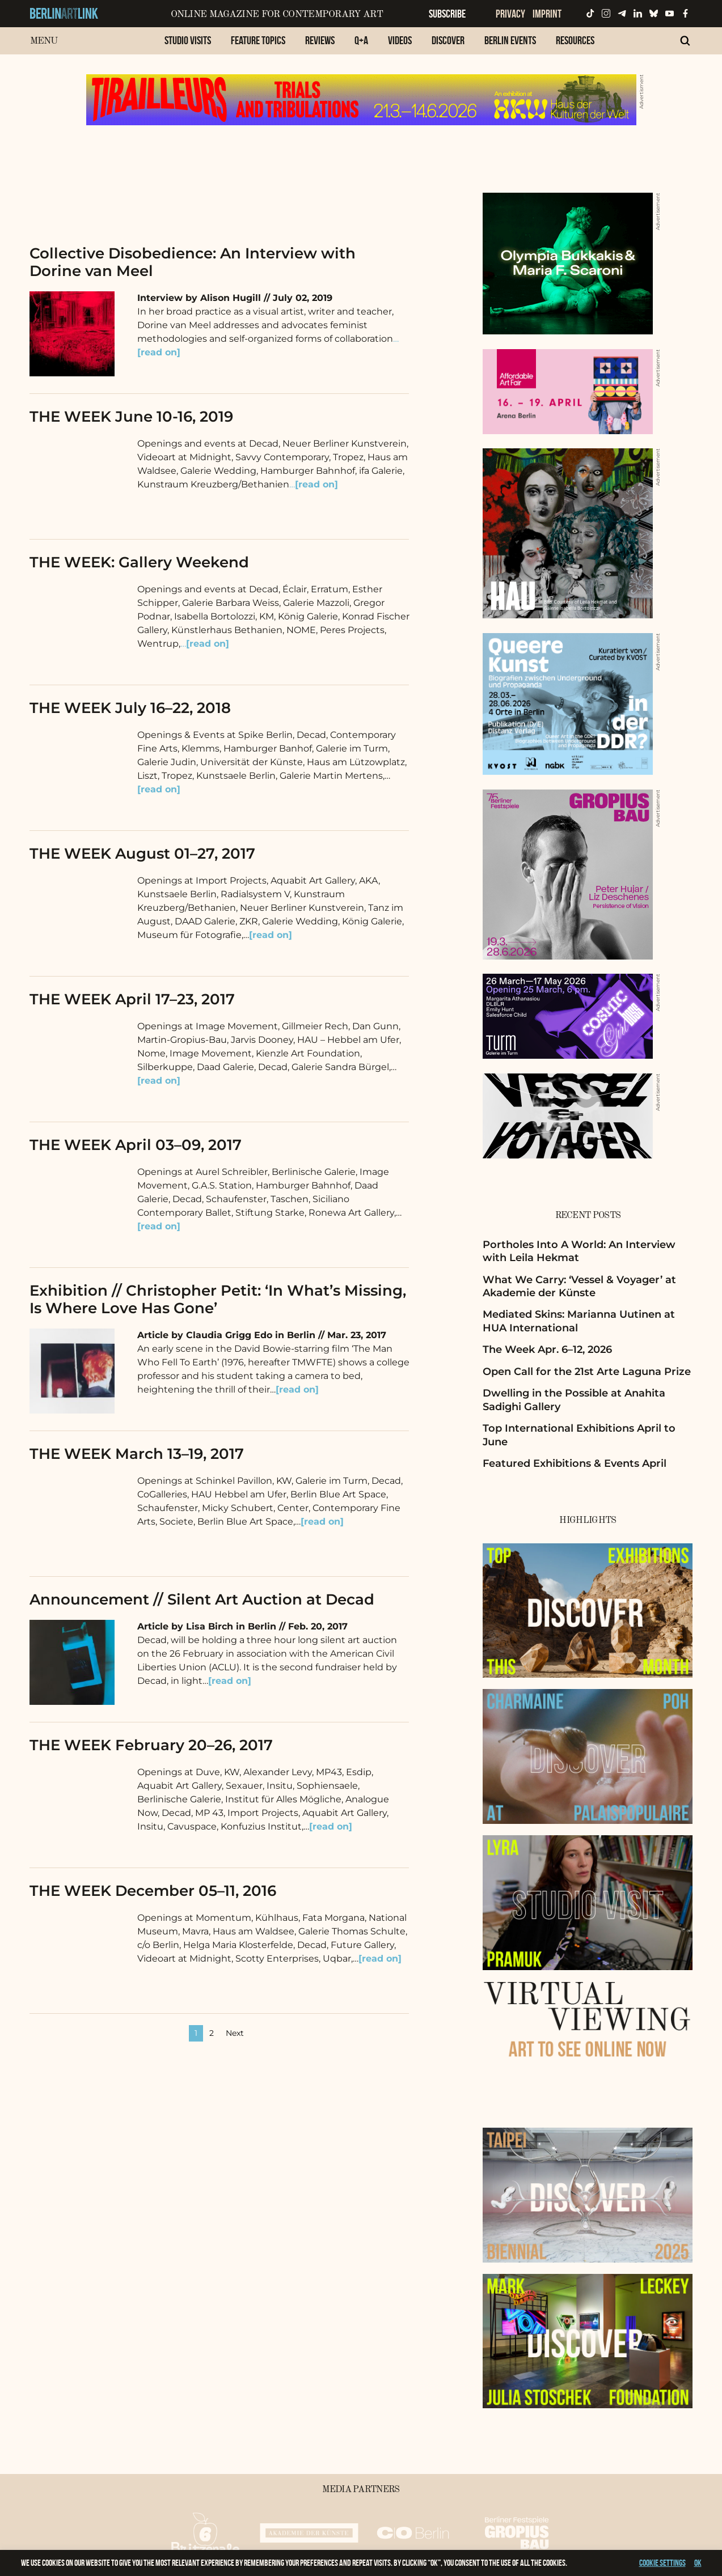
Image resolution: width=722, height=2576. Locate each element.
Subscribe (447, 13)
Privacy (510, 13)
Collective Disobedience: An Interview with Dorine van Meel (192, 262)
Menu (44, 41)
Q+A (361, 40)
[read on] (158, 789)
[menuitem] (187, 46)
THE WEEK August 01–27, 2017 (142, 853)
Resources (575, 40)
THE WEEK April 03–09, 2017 (135, 1145)
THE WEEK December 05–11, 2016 (152, 1891)
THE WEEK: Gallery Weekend (139, 562)
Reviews (320, 40)
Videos (400, 40)
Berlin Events (510, 40)
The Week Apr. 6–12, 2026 (547, 1349)
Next (235, 2033)
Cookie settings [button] (662, 2562)
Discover (448, 40)
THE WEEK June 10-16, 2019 (131, 417)
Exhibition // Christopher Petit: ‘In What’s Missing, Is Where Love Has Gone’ (217, 1299)
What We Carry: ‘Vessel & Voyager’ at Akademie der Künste (579, 1286)
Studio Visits (187, 40)
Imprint (547, 13)
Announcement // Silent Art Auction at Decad (201, 1599)
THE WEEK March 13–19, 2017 (136, 1454)
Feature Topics (258, 40)
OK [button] (698, 2562)
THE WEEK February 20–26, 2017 (151, 1745)
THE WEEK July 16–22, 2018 (130, 708)
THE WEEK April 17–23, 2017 (132, 999)
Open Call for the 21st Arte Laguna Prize (587, 1371)
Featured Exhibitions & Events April (574, 1463)
